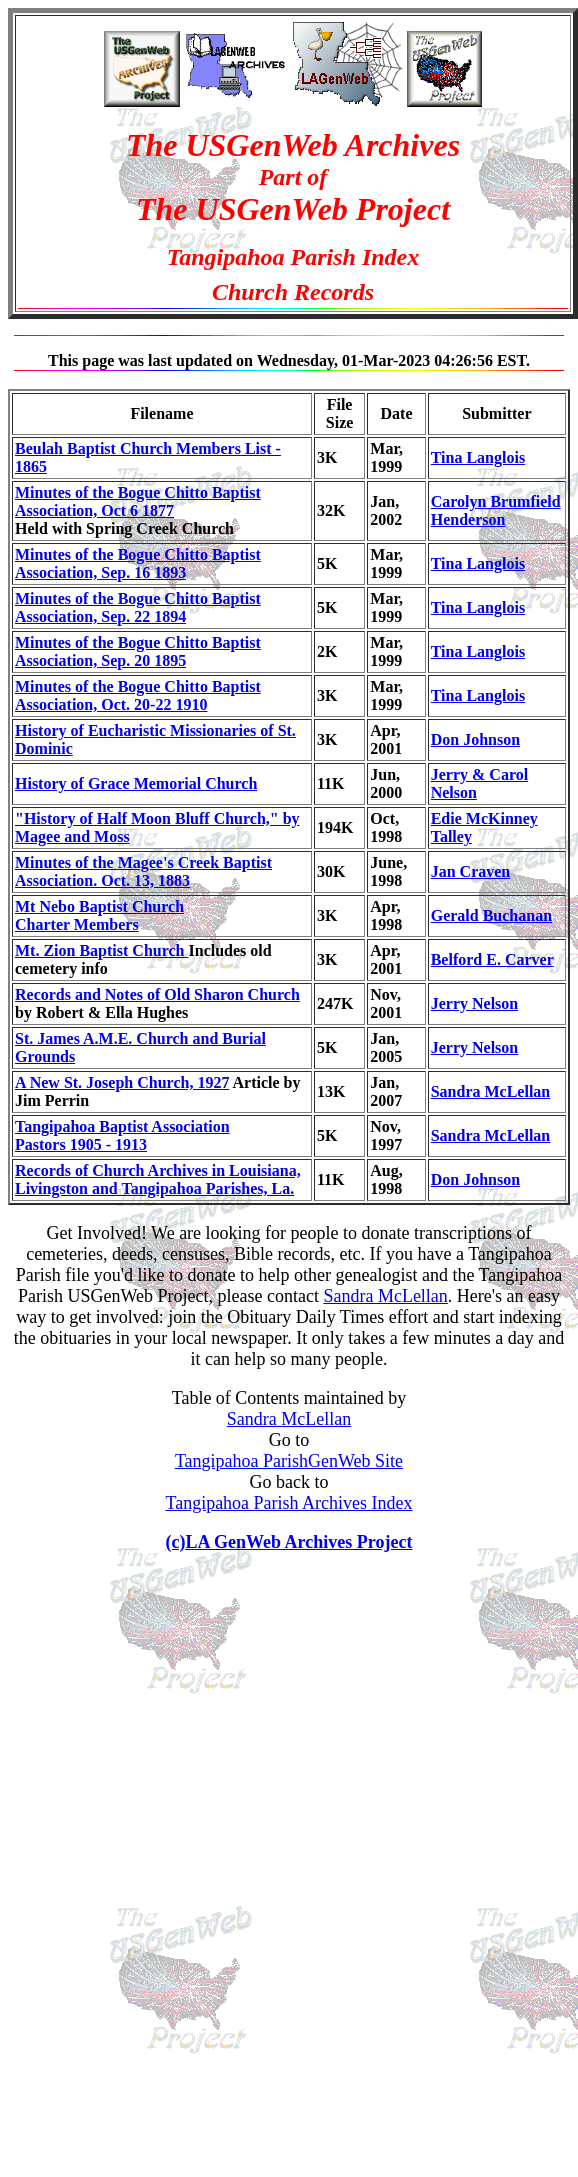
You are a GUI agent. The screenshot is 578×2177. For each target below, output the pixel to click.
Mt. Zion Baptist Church (102, 950)
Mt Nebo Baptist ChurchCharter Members (99, 915)
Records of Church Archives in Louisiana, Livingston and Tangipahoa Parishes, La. (158, 1179)
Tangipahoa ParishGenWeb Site (289, 1461)
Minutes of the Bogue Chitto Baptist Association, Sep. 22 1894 (138, 607)
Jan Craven (471, 871)
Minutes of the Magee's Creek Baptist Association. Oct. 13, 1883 (143, 871)
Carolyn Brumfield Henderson (496, 510)
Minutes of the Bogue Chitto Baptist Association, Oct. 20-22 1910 (138, 695)
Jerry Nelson (475, 1003)
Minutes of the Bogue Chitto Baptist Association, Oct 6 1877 (138, 501)
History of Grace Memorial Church (136, 783)
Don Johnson (475, 739)
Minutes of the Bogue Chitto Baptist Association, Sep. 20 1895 (138, 651)
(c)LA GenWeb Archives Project (289, 1542)
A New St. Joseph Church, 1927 (122, 1082)
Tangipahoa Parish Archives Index (288, 1503)
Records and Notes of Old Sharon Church (157, 994)
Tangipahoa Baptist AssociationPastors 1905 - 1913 (122, 1135)
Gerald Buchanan (491, 915)
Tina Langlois (478, 457)
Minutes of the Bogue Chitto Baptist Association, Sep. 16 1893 (138, 563)
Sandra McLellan (491, 1091)
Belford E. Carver (492, 959)
